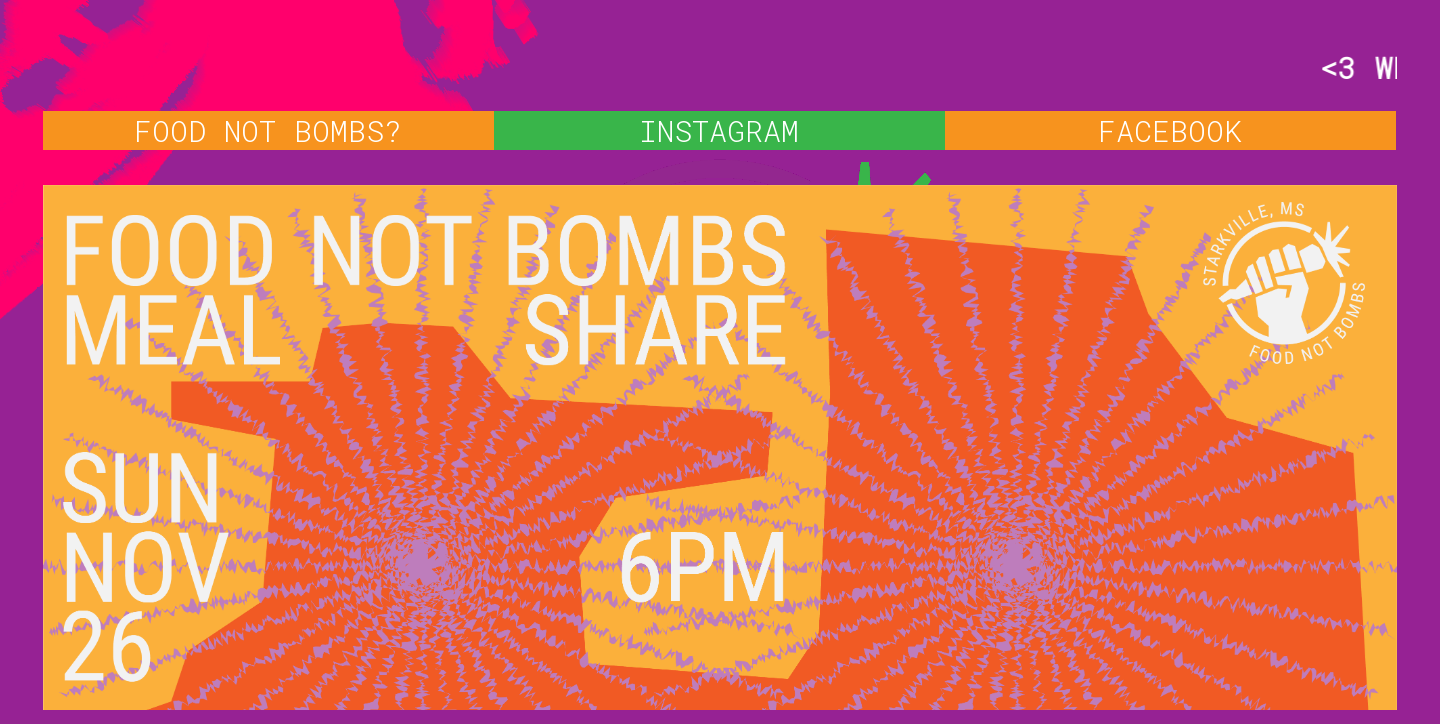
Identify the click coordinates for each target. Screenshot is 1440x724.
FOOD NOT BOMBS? (268, 130)
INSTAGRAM (719, 130)
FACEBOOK (1170, 130)
